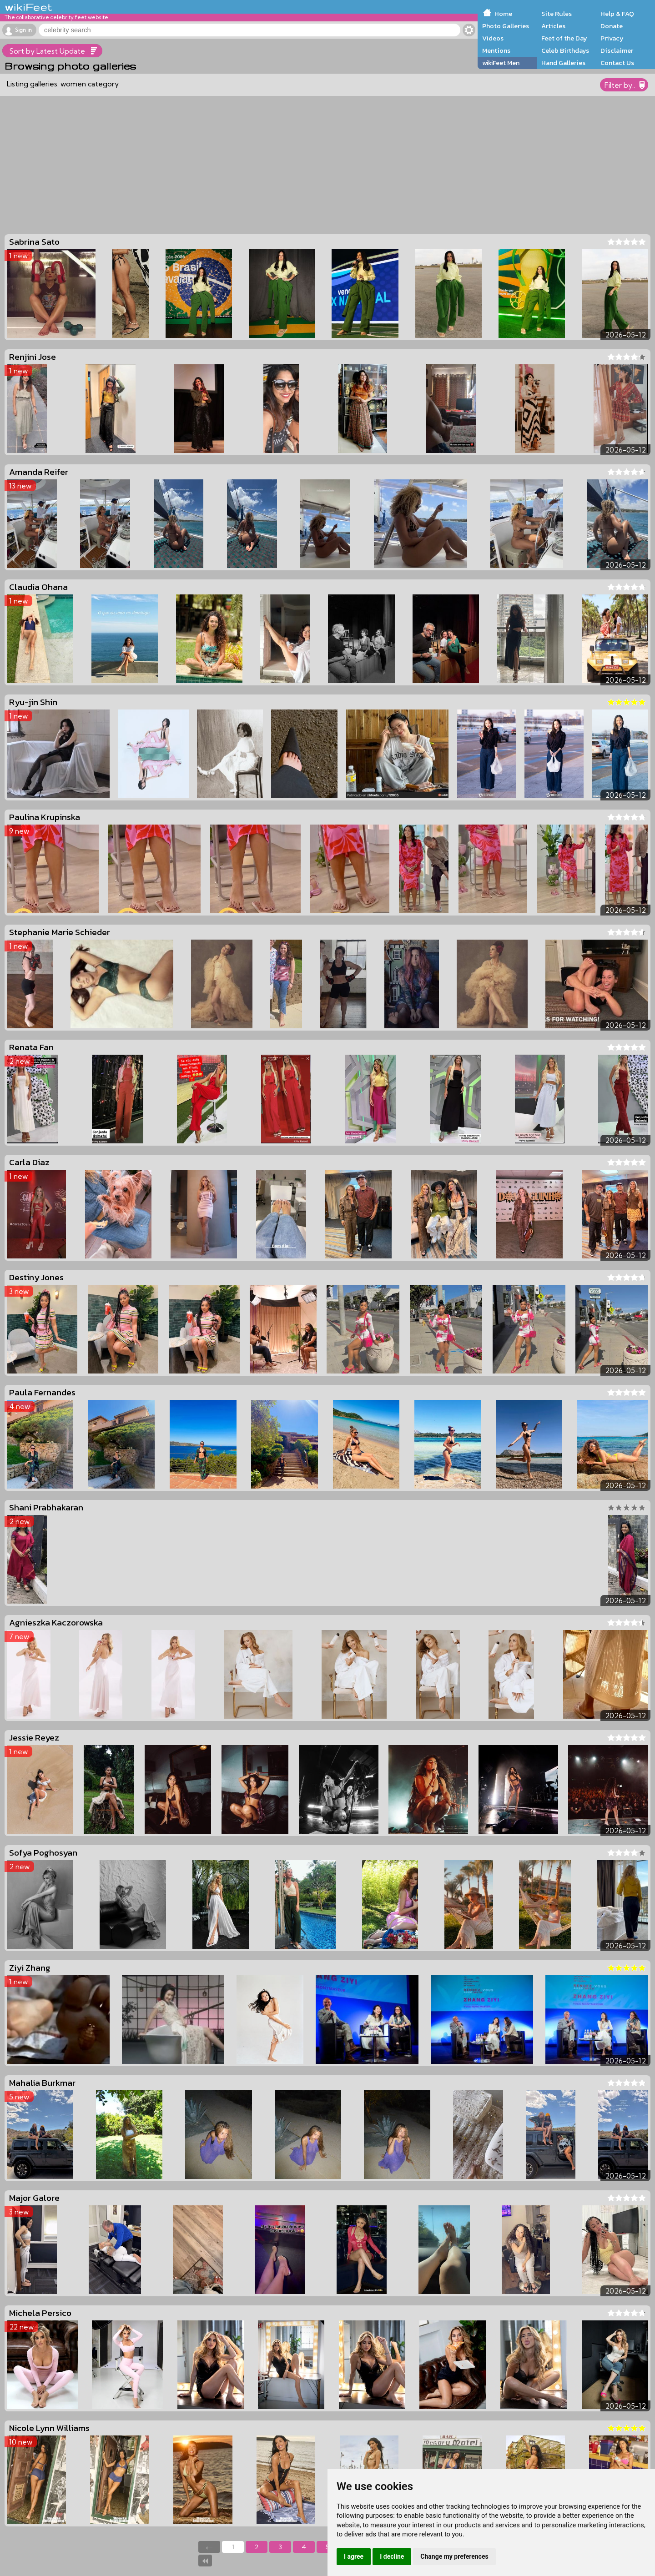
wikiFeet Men (500, 63)
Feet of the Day (564, 38)
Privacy (612, 38)
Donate (611, 26)
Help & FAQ (617, 14)
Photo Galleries (505, 26)
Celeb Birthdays (565, 50)
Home (503, 14)
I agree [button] (353, 2556)
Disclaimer (616, 50)
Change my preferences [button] (454, 2556)
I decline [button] (392, 2556)
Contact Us (617, 63)
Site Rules (556, 14)
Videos (493, 38)
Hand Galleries (563, 63)
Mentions (496, 50)
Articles (553, 26)
